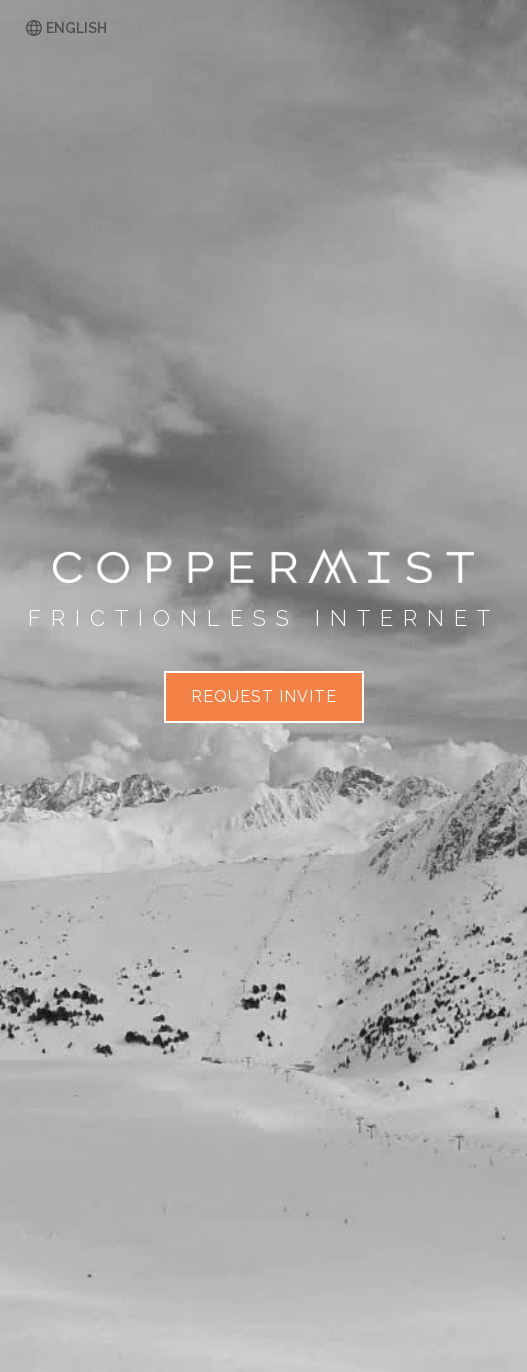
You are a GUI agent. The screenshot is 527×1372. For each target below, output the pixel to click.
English (76, 28)
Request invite (264, 696)
